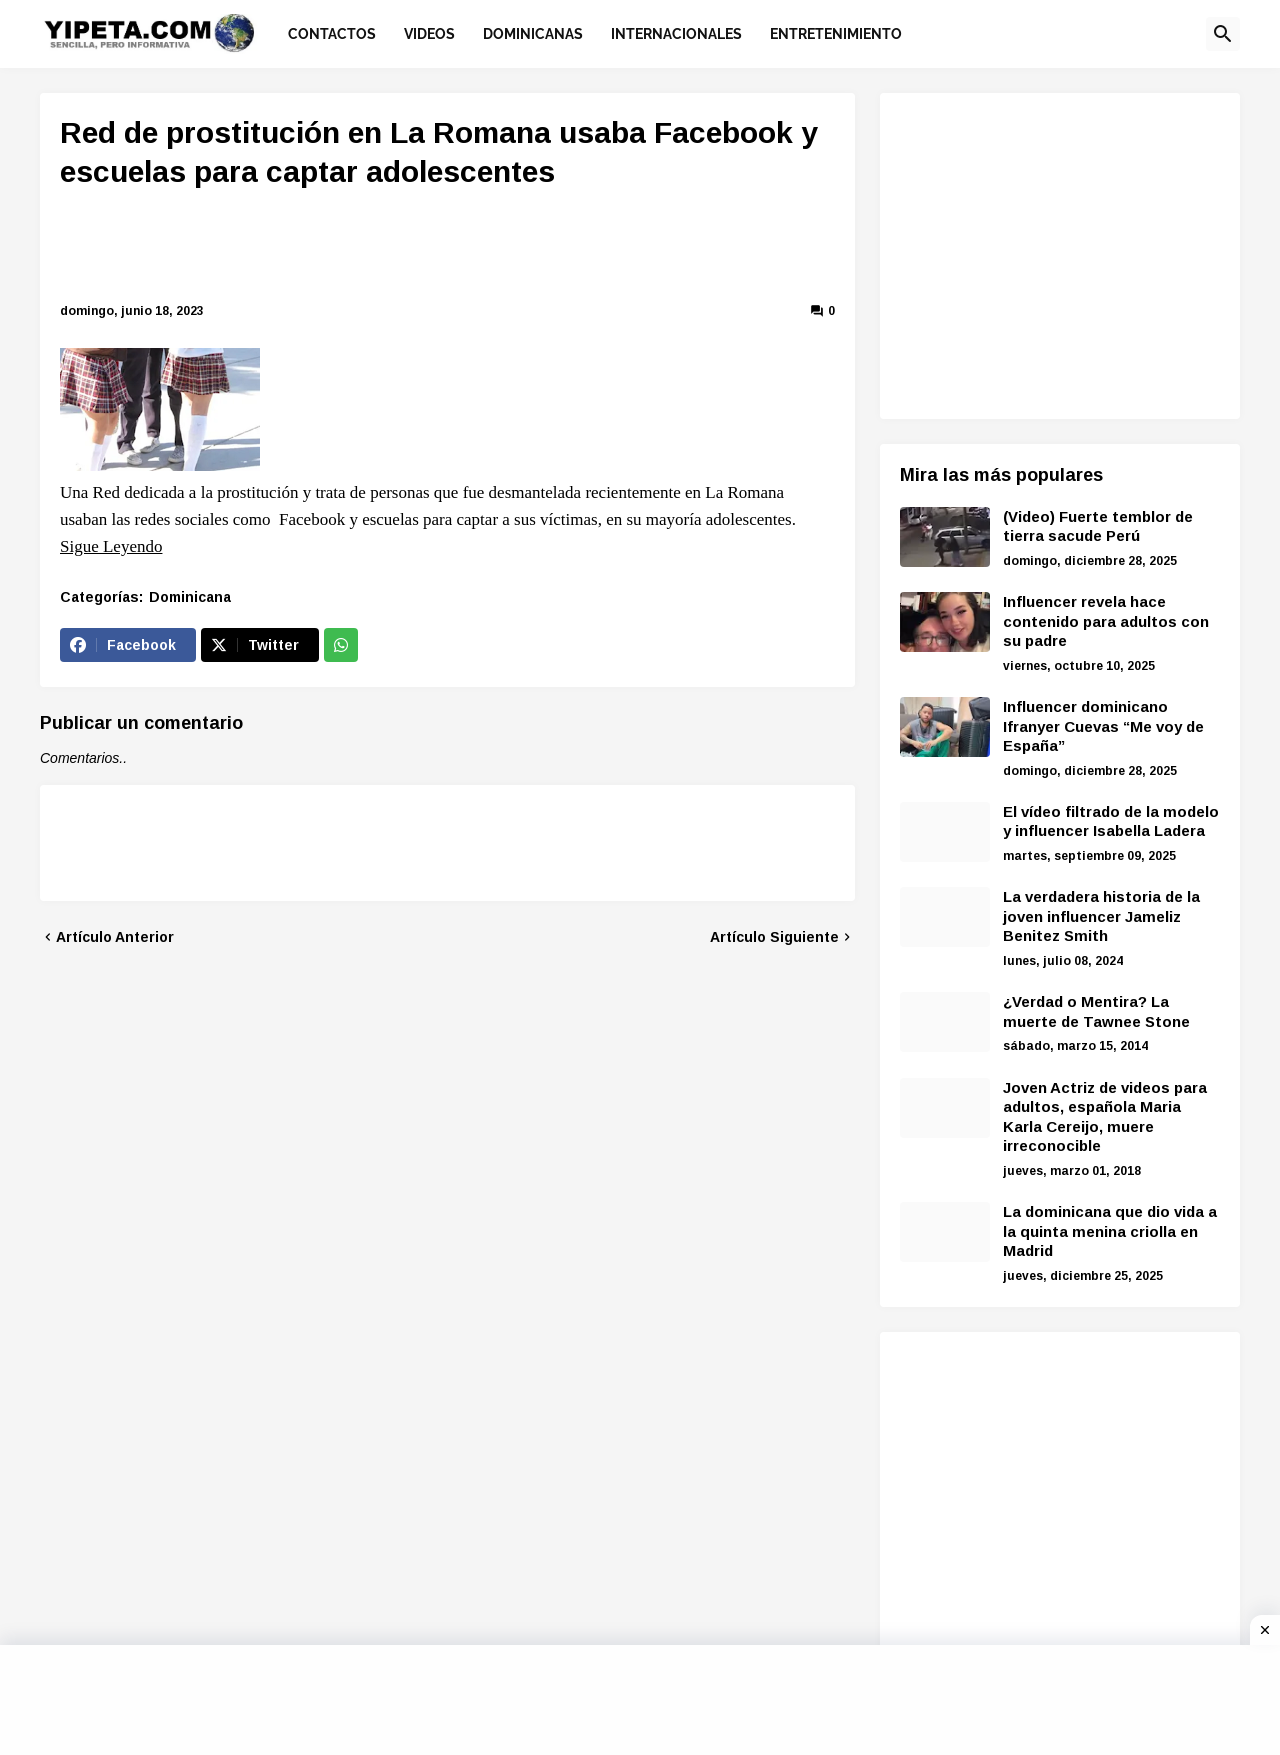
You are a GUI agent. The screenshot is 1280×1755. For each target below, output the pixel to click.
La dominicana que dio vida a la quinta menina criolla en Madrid (1110, 1231)
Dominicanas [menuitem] (533, 34)
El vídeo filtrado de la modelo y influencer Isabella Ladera (1111, 821)
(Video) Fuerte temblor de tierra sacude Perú (1098, 526)
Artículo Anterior (115, 937)
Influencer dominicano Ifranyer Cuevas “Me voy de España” (1103, 726)
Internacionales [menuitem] (676, 34)
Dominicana (190, 597)
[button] (1223, 34)
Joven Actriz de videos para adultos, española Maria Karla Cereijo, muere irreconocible (1105, 1117)
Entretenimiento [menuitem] (836, 34)
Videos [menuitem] (429, 34)
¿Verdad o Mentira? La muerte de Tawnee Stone (1096, 1011)
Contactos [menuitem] (332, 34)
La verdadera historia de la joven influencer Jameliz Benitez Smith (1101, 916)
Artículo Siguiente (774, 937)
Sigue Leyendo (111, 546)
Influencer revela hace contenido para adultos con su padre (1106, 621)
